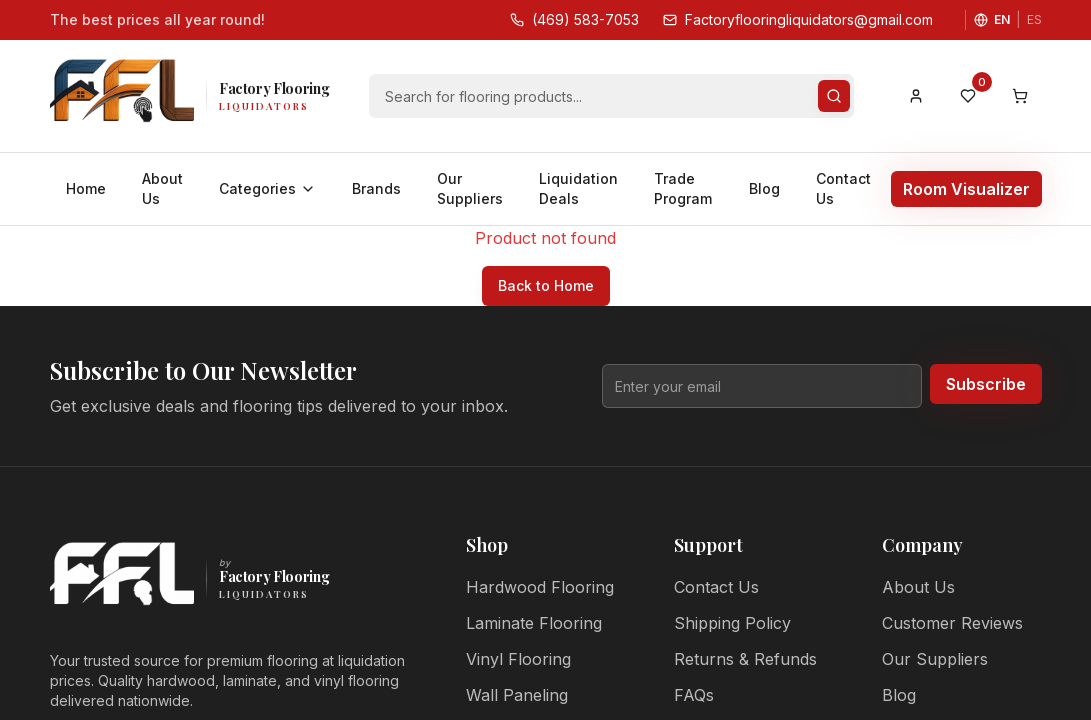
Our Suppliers (470, 188)
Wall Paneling (517, 695)
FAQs (694, 695)
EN (1002, 19)
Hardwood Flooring (540, 587)
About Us (162, 188)
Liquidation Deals (578, 188)
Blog (764, 188)
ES (1034, 19)
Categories (267, 188)
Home (86, 188)
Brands (376, 188)
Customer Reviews (952, 623)
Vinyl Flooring (518, 659)
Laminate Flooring (534, 623)
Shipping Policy (732, 623)
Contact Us (843, 188)
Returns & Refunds (745, 659)
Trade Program (683, 188)
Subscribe (986, 384)
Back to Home (546, 285)
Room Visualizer (966, 189)
